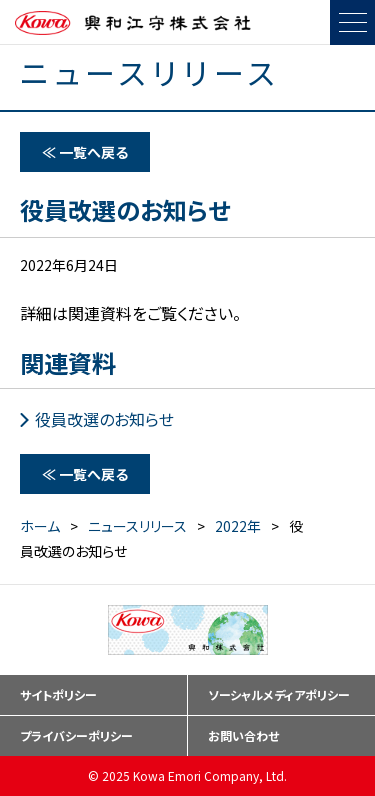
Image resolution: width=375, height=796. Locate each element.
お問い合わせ (243, 735)
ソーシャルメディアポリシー (279, 694)
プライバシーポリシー (76, 735)
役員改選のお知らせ (104, 419)
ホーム (40, 526)
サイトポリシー (58, 694)
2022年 (238, 526)
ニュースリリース (137, 526)
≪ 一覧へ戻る (85, 152)
